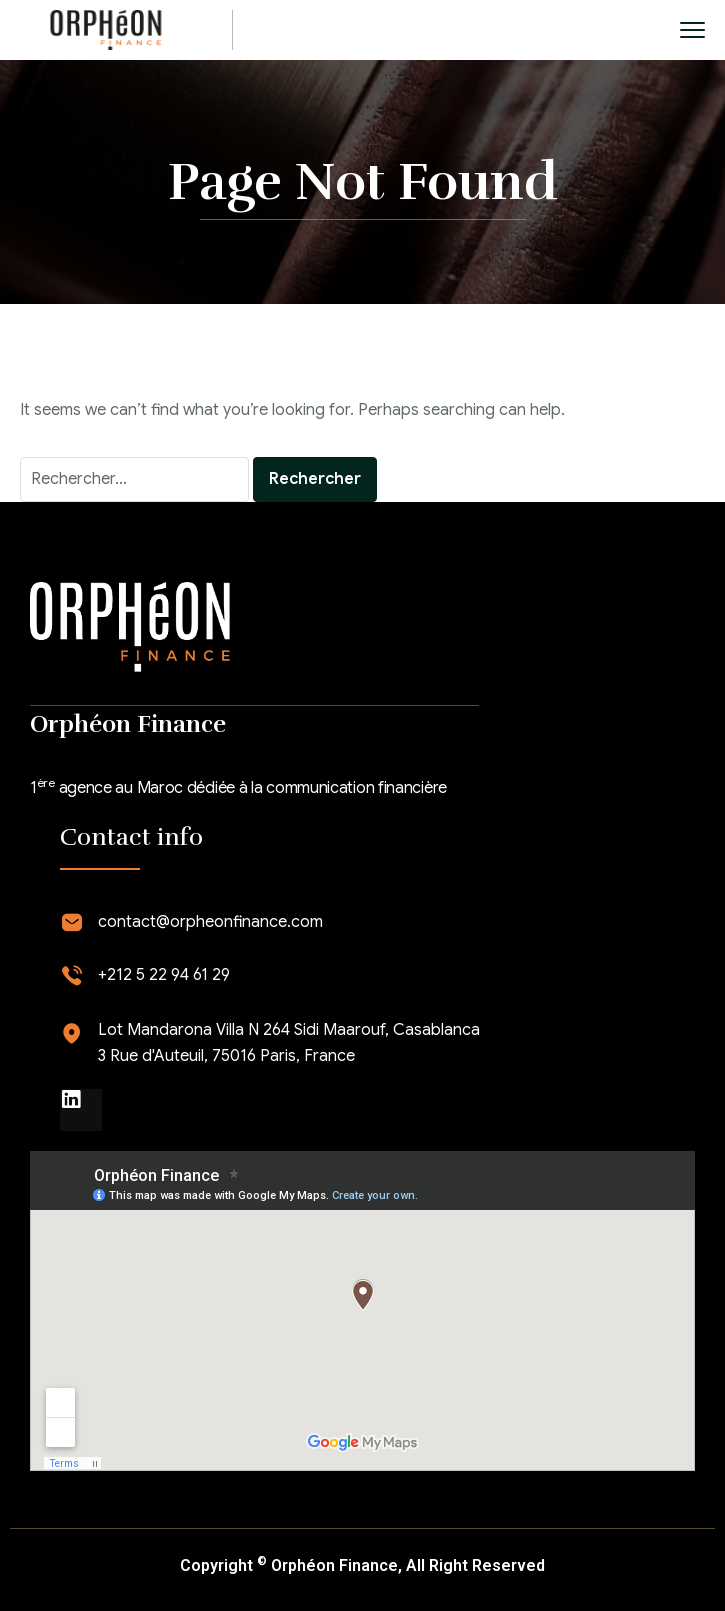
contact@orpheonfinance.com (210, 922)
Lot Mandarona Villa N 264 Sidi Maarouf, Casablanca (289, 1030)
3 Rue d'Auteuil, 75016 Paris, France (226, 1056)
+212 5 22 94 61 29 (164, 975)
